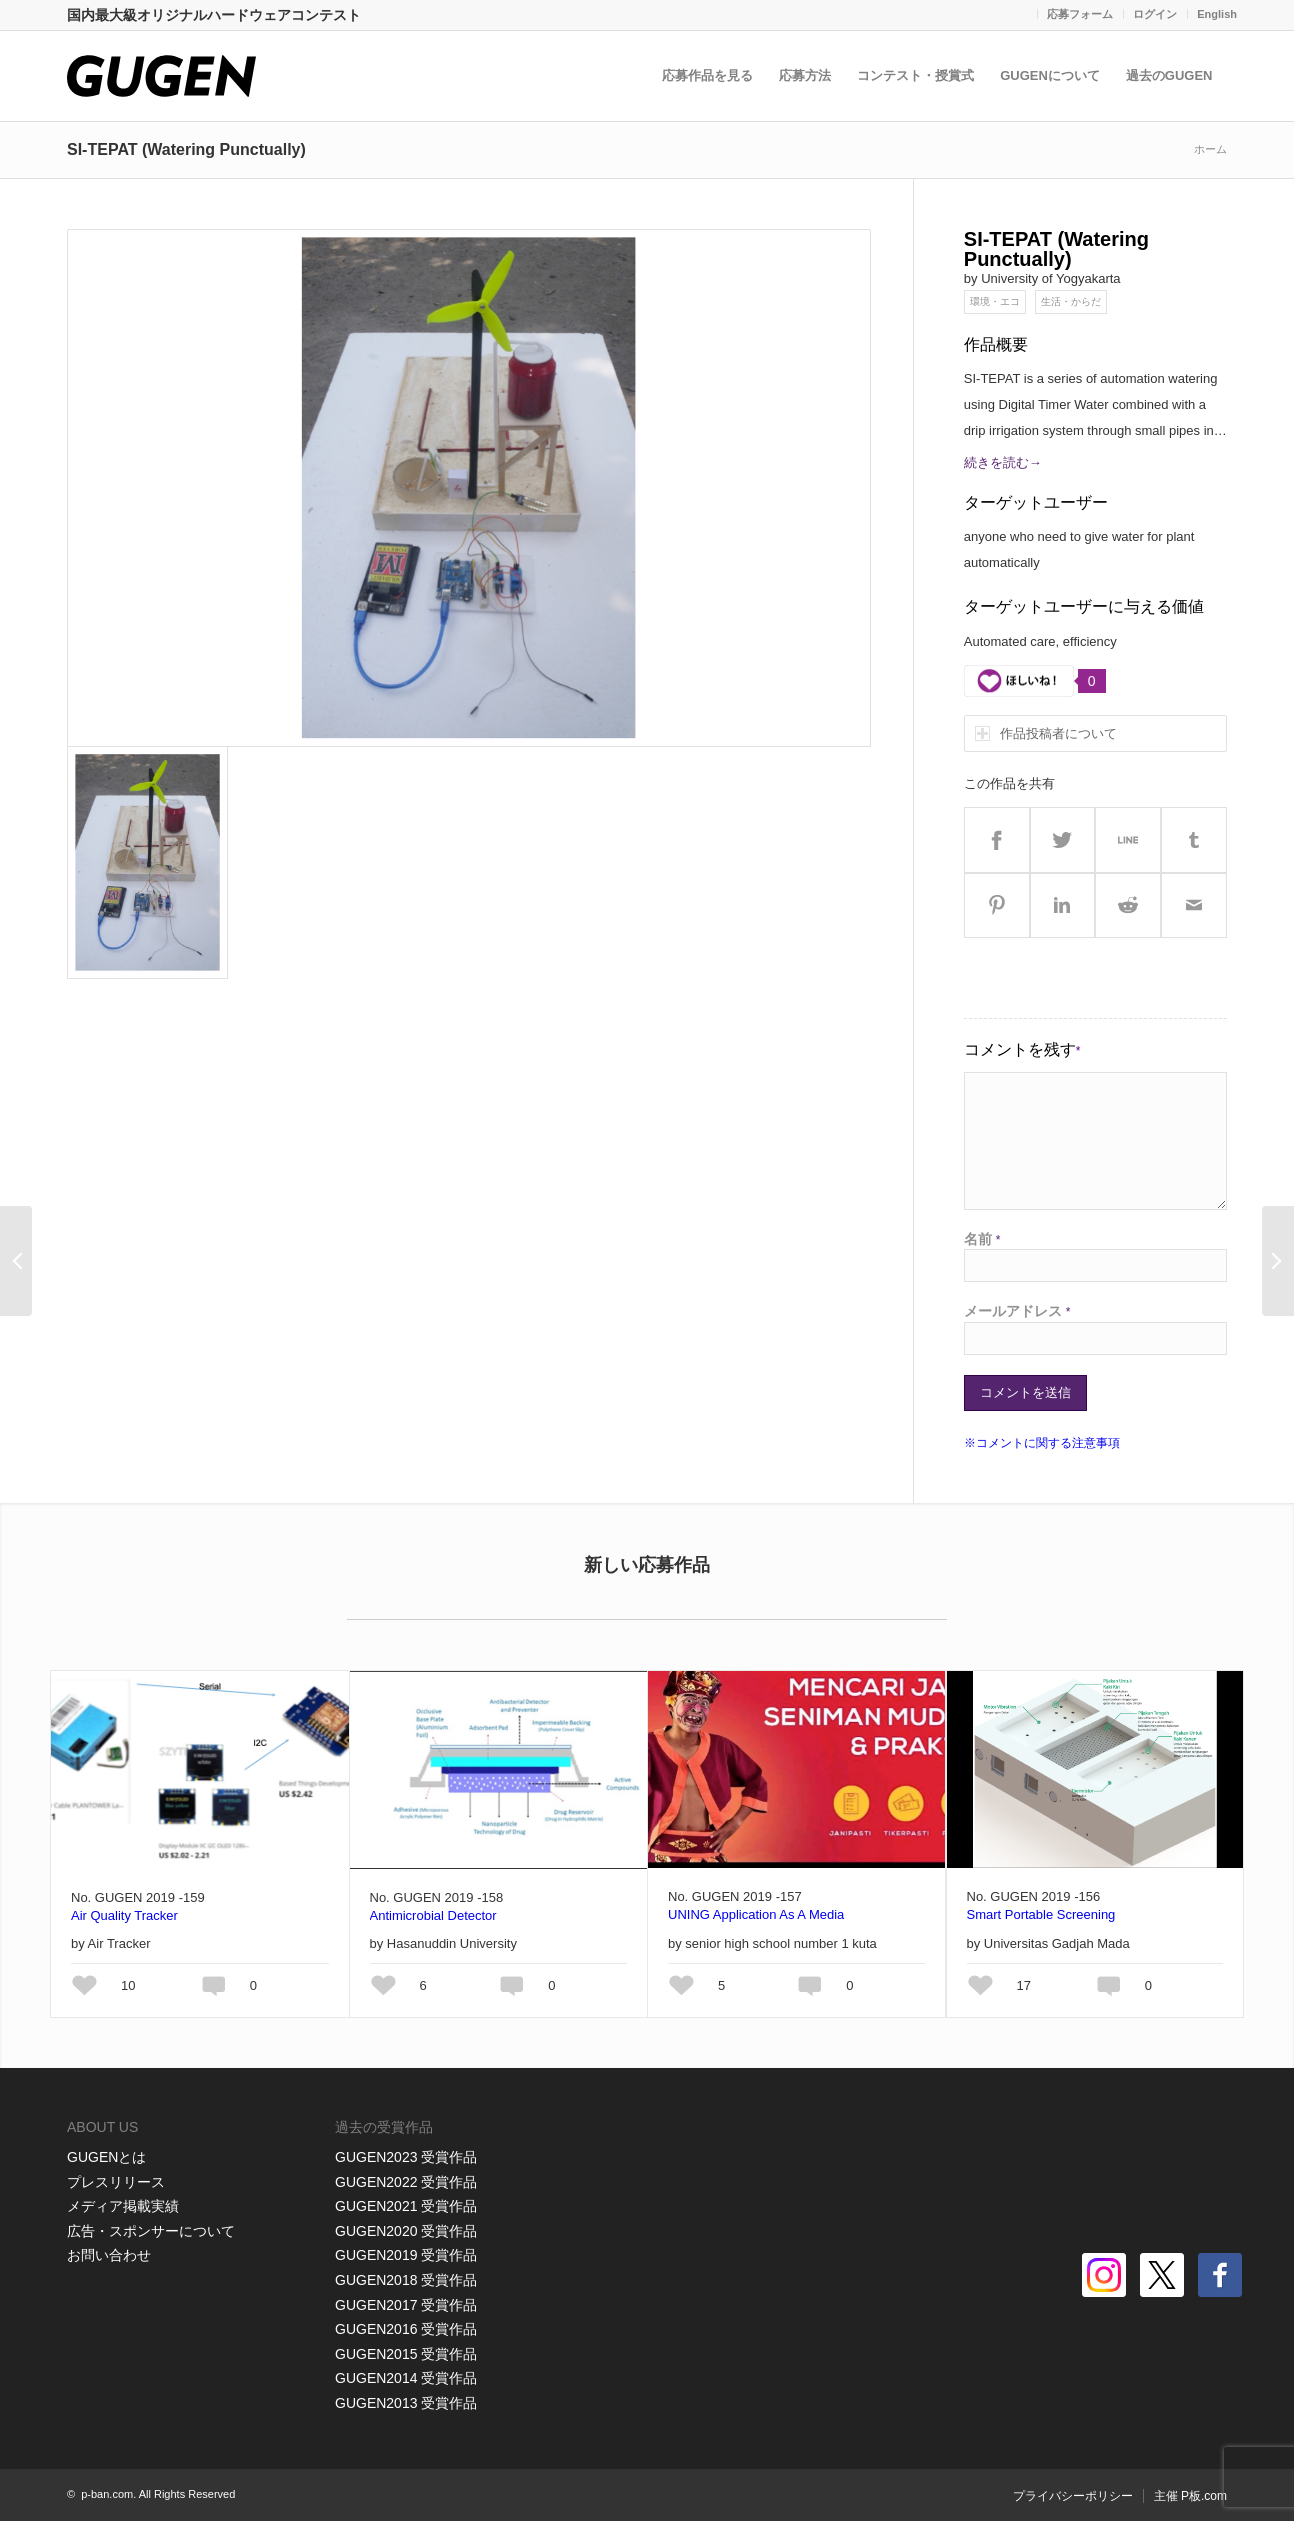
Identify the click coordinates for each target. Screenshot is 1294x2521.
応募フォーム (1080, 14)
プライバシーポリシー (1073, 2496)
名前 (982, 1239)
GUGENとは (106, 2157)
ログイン (1155, 14)
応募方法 (807, 75)
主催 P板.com (1190, 2496)
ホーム (1210, 149)
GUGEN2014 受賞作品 (406, 2378)
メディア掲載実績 (123, 2206)
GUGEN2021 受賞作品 (406, 2206)
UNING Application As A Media (756, 1914)
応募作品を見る (709, 75)
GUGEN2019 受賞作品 (406, 2255)
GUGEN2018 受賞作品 (406, 2280)
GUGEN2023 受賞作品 (406, 2157)
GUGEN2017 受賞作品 (406, 2305)
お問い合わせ (109, 2255)
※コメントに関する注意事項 (1042, 1443)
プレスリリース (116, 2182)
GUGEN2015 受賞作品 (406, 2354)
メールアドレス (1017, 1311)
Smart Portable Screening (1041, 1914)
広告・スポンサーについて (151, 2231)
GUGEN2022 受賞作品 (406, 2182)
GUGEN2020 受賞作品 (406, 2231)
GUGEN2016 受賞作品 (406, 2329)
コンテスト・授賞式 (917, 75)
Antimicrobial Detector (433, 1915)
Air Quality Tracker (124, 1915)
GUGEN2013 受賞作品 (406, 2403)
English (1217, 14)
